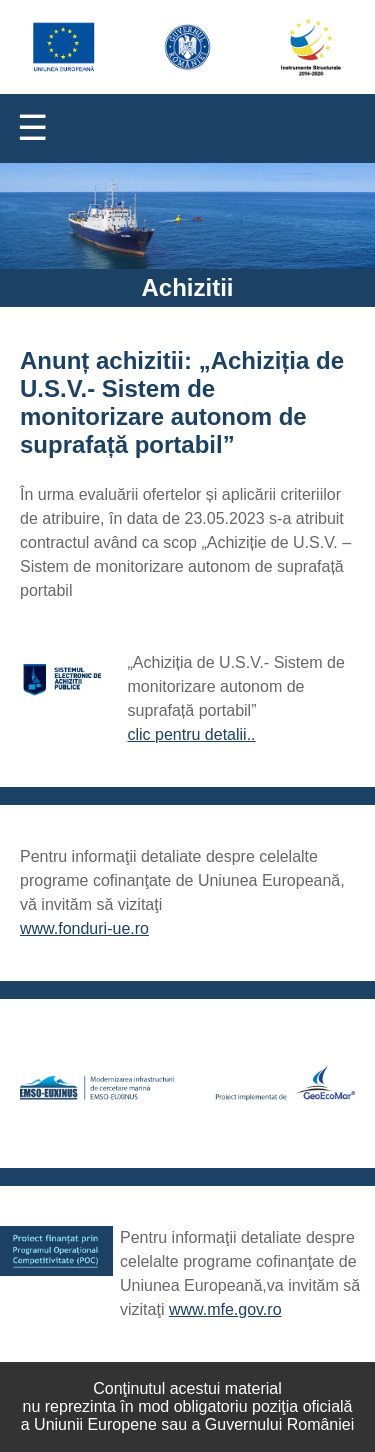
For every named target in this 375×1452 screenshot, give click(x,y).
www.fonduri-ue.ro (84, 928)
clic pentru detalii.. (192, 734)
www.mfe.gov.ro (225, 1309)
